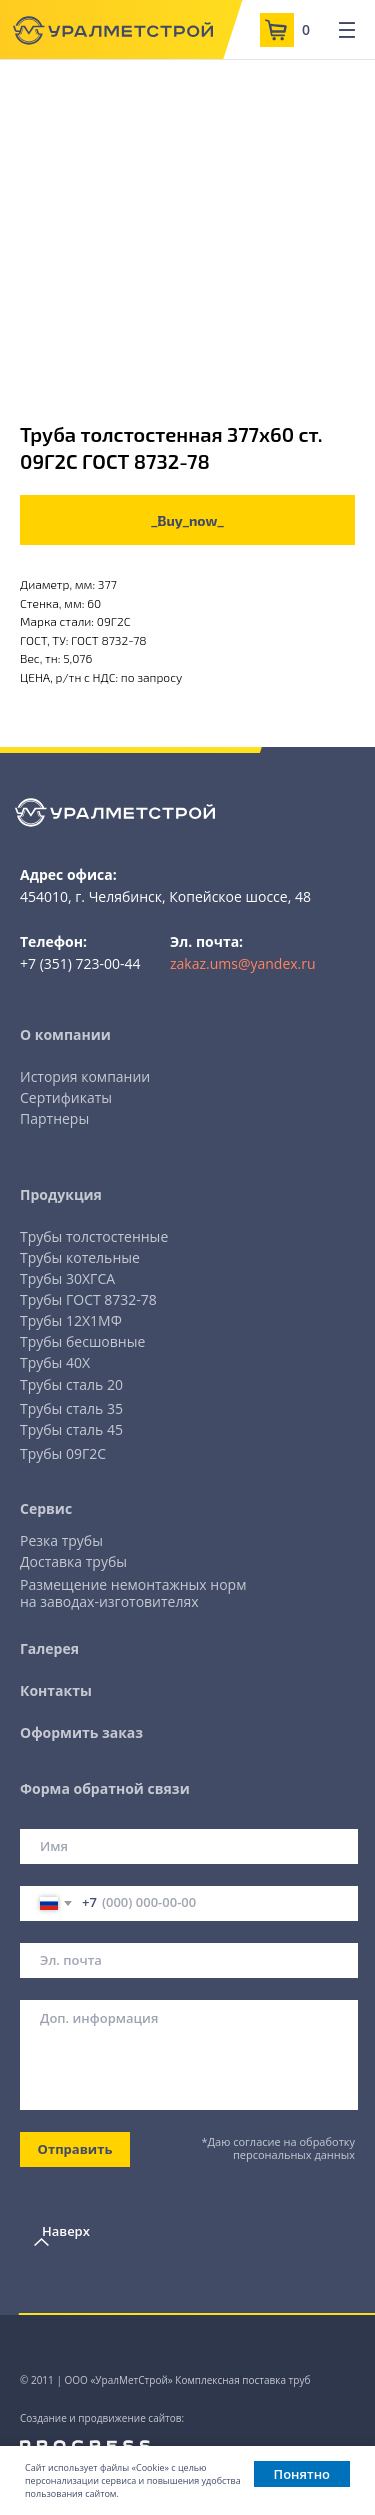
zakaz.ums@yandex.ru (243, 963)
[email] (189, 1960)
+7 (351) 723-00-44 (80, 963)
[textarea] (189, 2055)
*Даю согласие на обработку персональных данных (278, 2148)
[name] (189, 1846)
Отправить (75, 2149)
